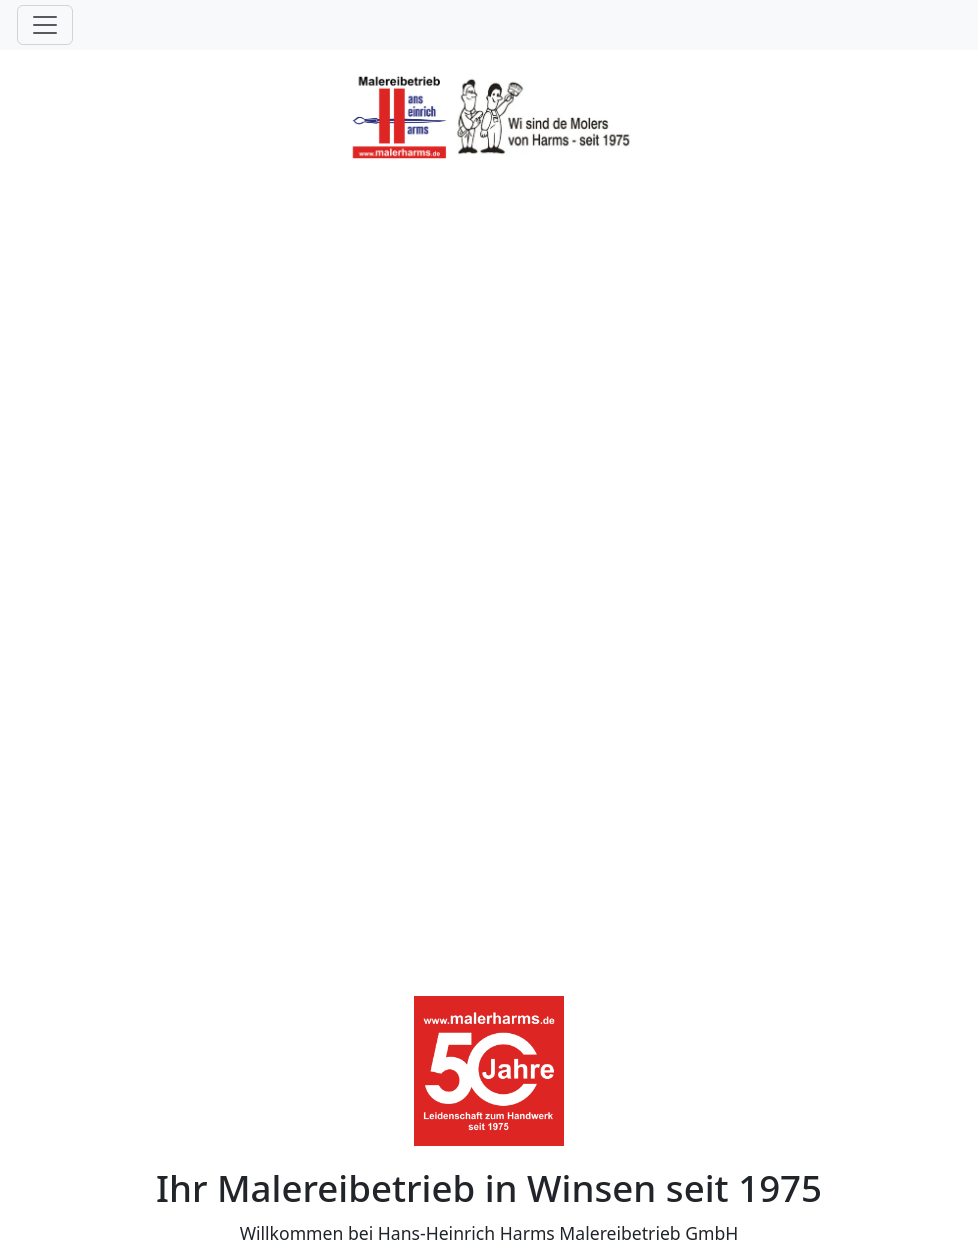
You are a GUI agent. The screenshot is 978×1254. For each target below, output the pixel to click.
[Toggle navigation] (45, 25)
